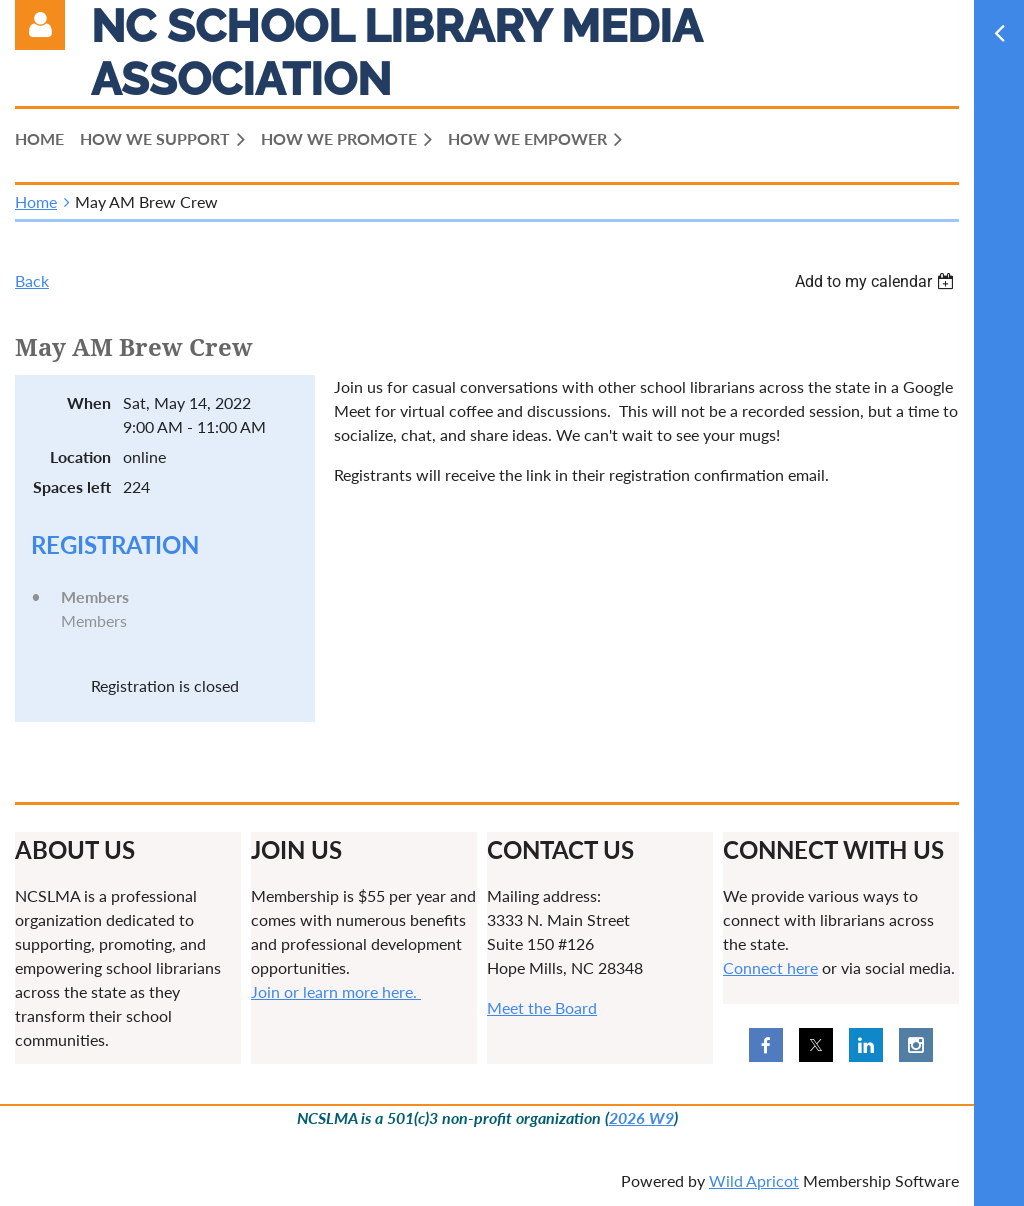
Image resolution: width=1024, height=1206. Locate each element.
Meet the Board (542, 1007)
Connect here (770, 967)
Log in (40, 25)
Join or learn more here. (336, 991)
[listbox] (877, 281)
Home (36, 201)
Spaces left (72, 486)
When (89, 402)
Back (32, 280)
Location (80, 456)
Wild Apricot (754, 1180)
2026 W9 (641, 1117)
